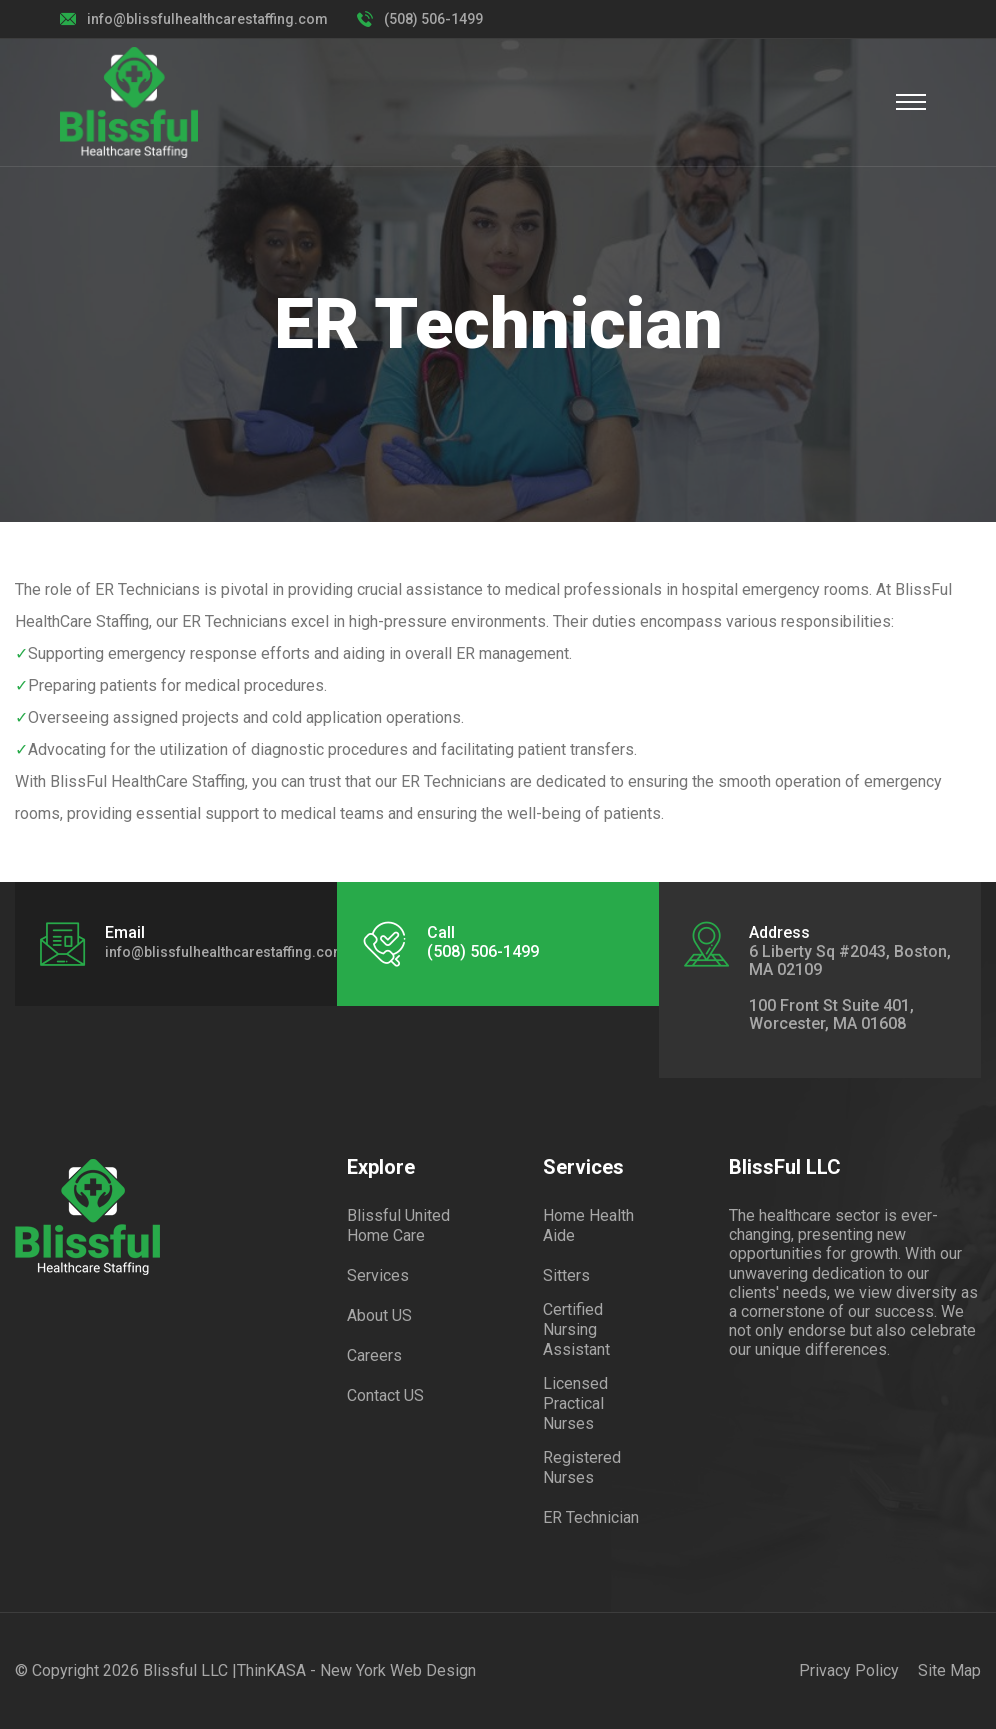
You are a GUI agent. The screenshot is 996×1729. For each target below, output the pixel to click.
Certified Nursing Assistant (576, 1329)
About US (379, 1315)
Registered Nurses (582, 1467)
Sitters (566, 1275)
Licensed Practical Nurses (575, 1403)
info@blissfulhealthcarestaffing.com (207, 19)
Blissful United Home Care (398, 1225)
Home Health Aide (588, 1225)
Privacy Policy (849, 1670)
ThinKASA (271, 1670)
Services (378, 1275)
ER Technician (591, 1517)
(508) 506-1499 (433, 19)
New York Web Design (398, 1670)
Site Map (949, 1670)
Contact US (385, 1395)
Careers (374, 1355)
